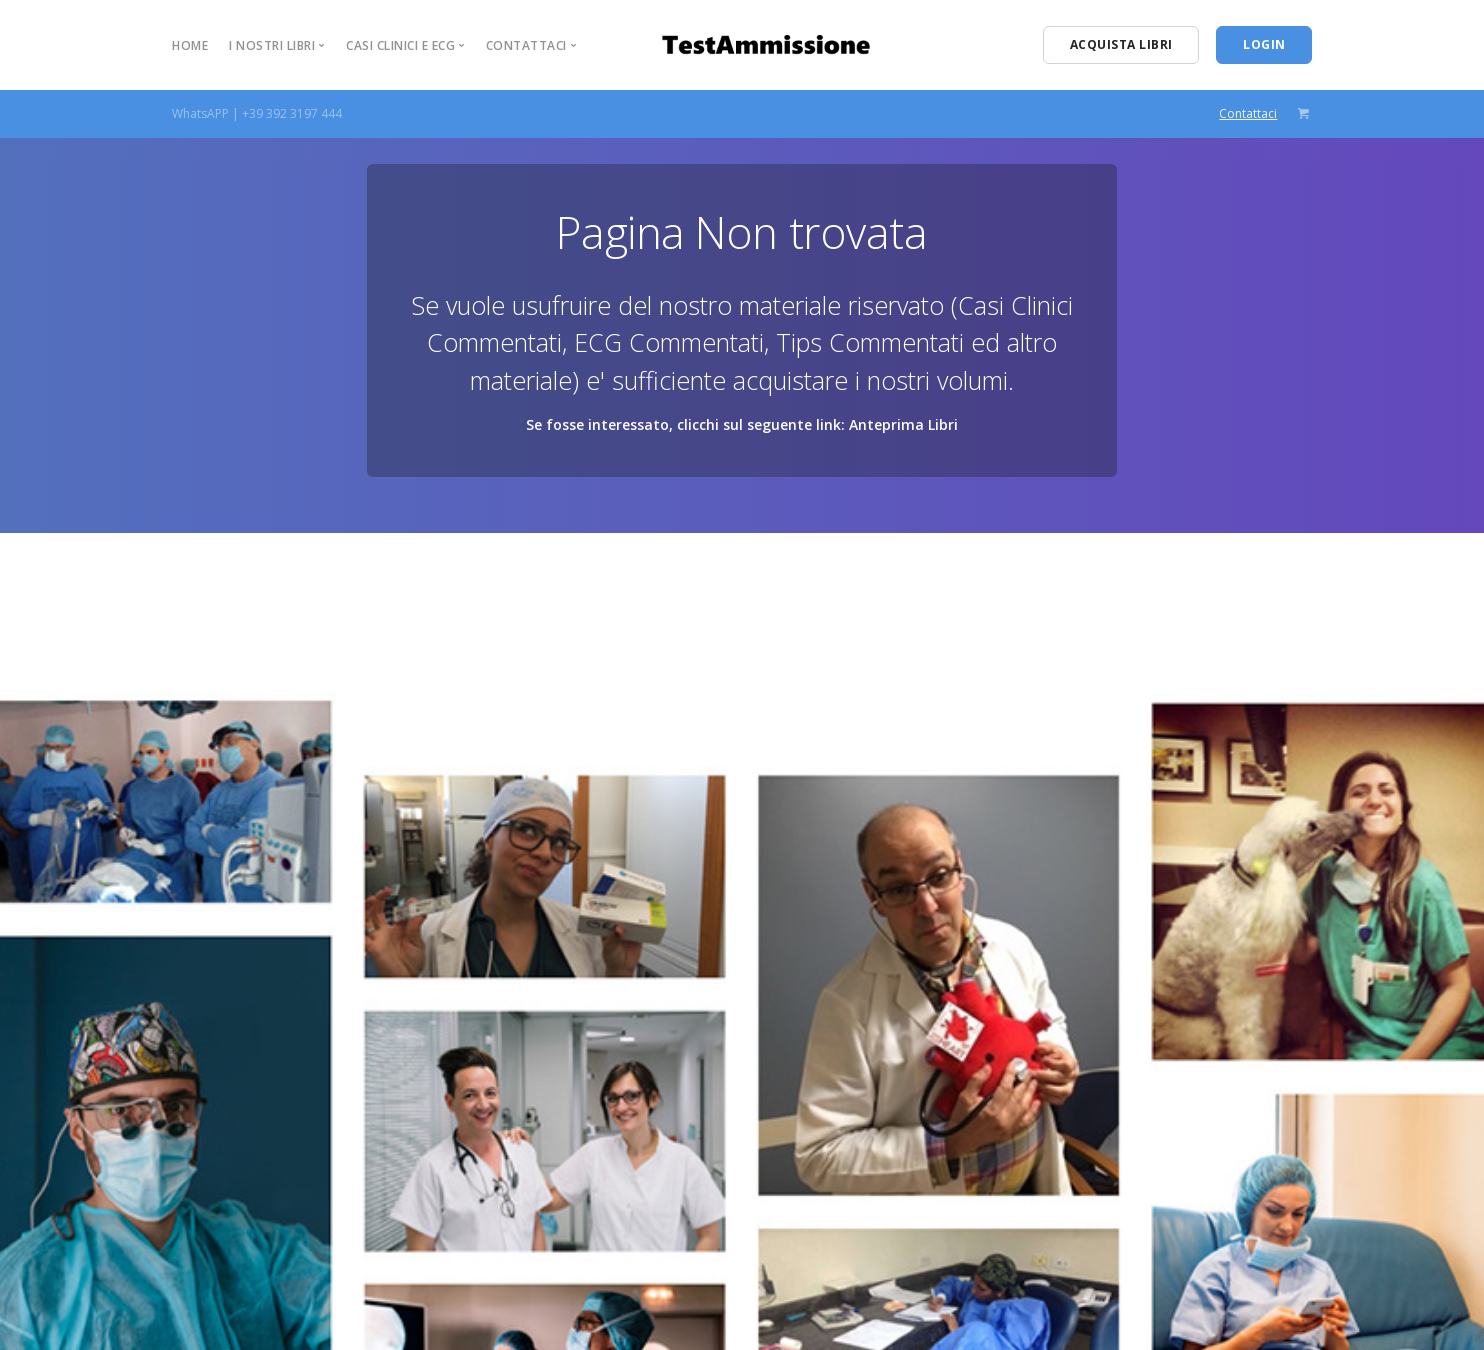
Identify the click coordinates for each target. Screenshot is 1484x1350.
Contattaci (1248, 113)
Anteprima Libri (903, 424)
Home (190, 45)
